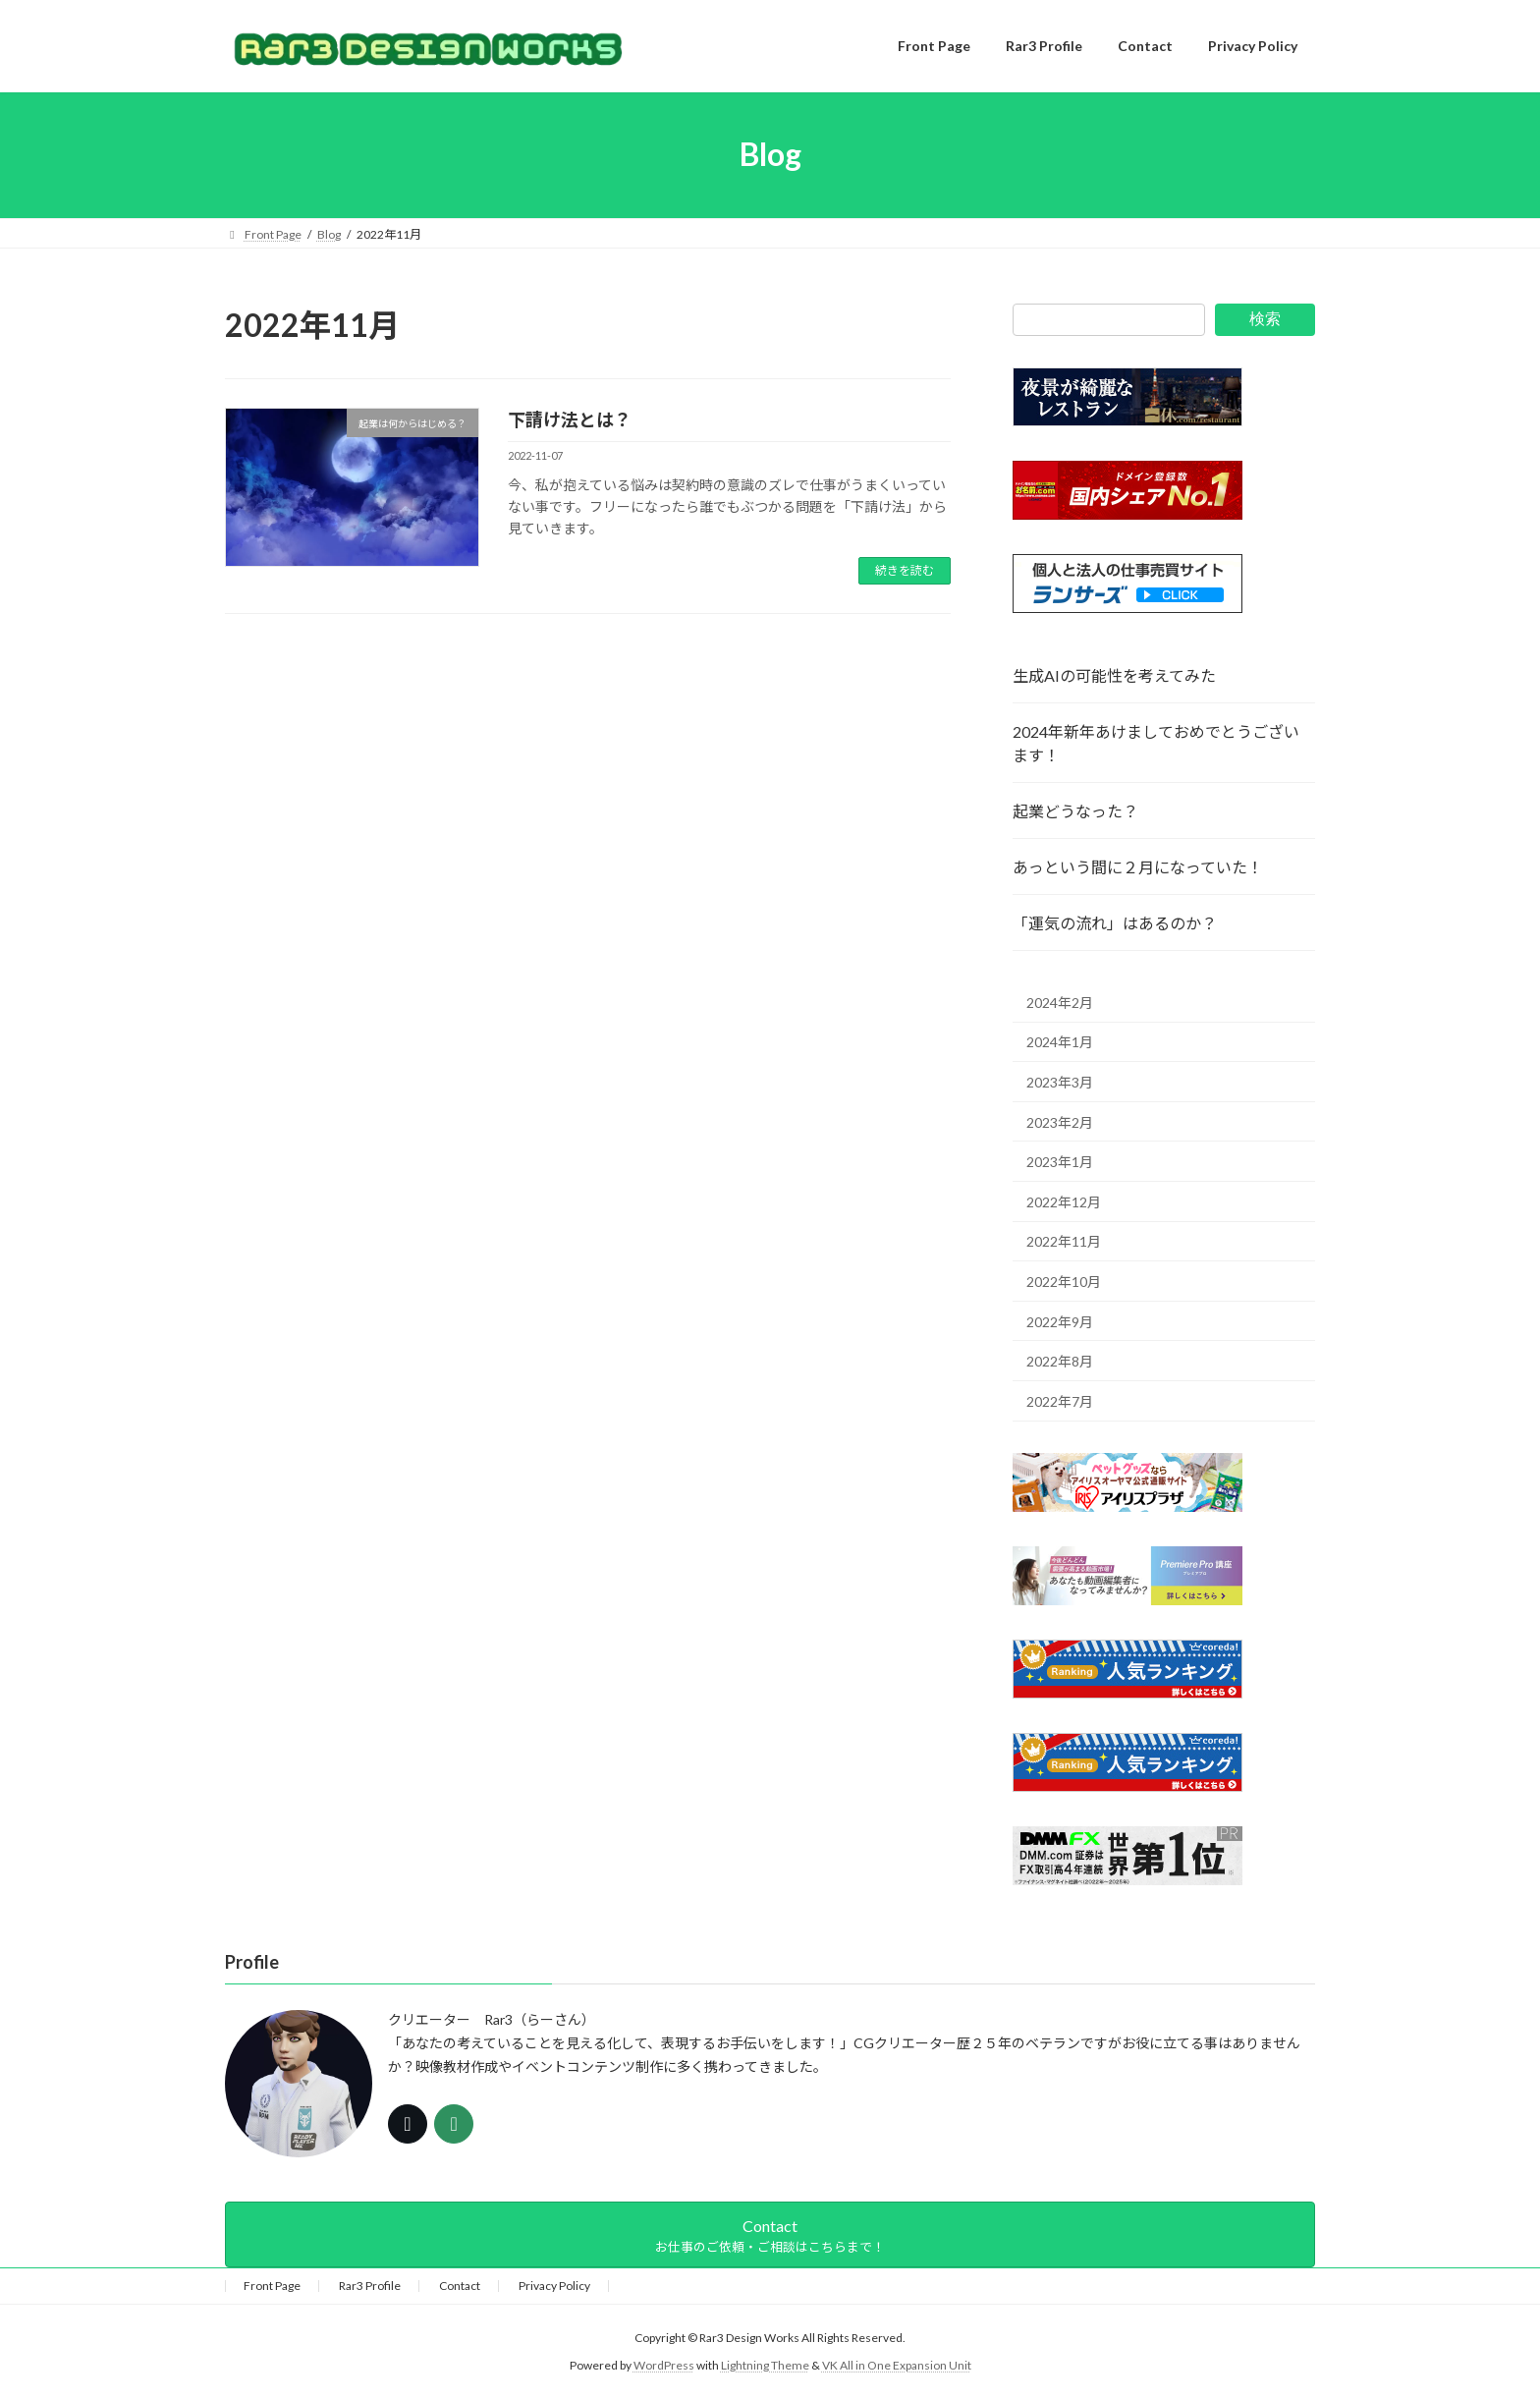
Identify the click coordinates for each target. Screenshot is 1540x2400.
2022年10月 (1063, 1281)
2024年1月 (1059, 1041)
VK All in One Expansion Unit (896, 2366)
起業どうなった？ (1075, 811)
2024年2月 (1059, 1001)
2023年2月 (1059, 1121)
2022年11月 (1063, 1241)
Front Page (272, 2285)
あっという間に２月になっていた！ (1138, 867)
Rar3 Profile (370, 2285)
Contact (459, 2285)
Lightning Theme (765, 2366)
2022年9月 (1059, 1320)
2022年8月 (1059, 1361)
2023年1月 (1059, 1161)
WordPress (663, 2366)
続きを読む (904, 570)
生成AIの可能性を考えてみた (1114, 675)
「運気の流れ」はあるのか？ (1115, 923)
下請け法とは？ (570, 419)
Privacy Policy (554, 2285)
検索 (1265, 318)
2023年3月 (1059, 1082)
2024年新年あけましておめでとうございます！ (1156, 743)
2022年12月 (1063, 1201)
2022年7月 (1059, 1400)
